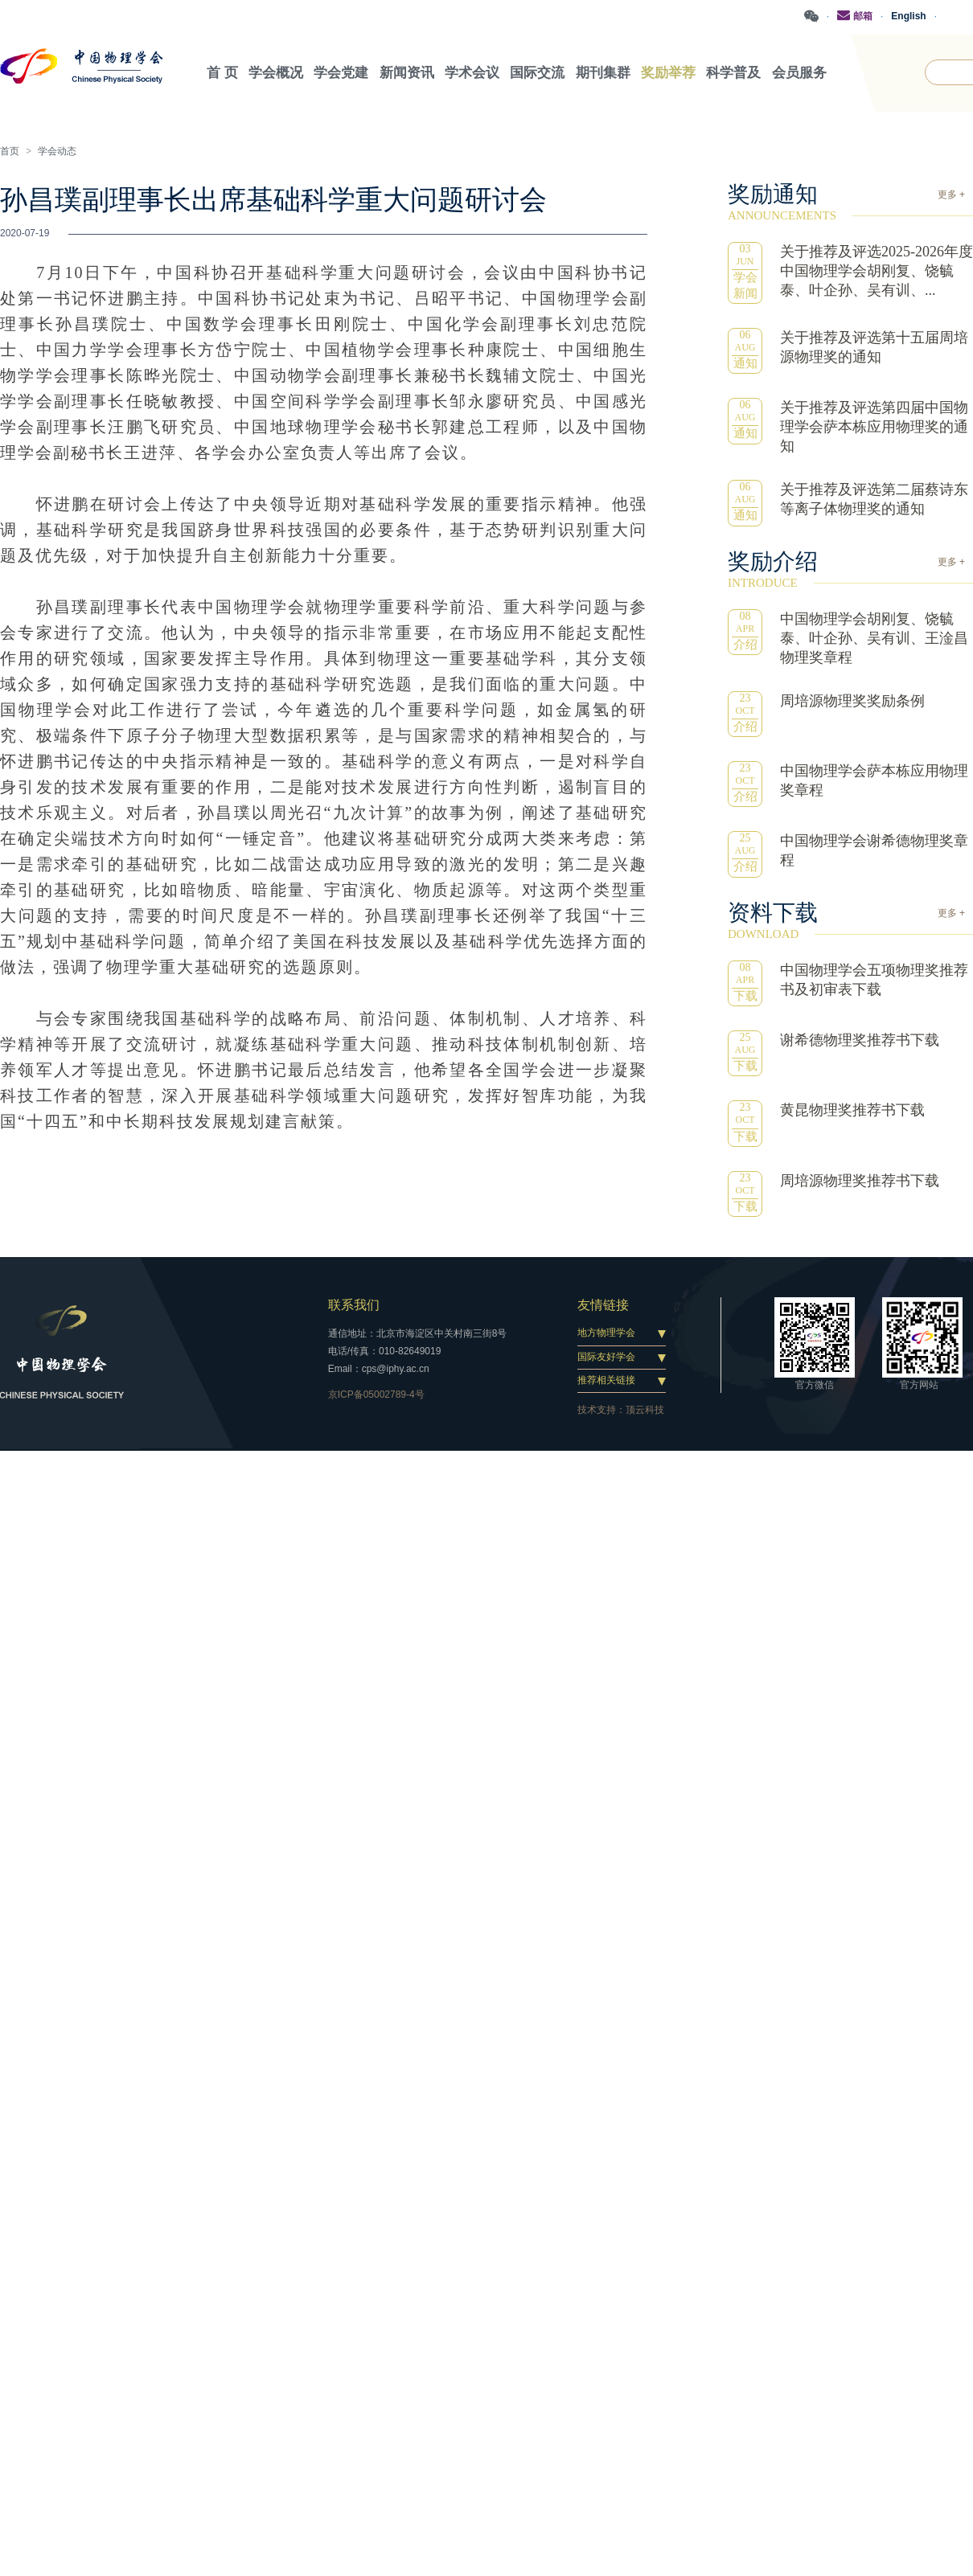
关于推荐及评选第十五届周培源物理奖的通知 (874, 346)
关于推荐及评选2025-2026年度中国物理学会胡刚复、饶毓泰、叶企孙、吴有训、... (876, 270)
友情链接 (603, 1304)
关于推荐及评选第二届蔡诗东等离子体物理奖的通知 (874, 498)
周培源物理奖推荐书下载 (859, 1180)
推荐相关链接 (606, 1379)
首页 (9, 150)
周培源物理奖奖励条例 (852, 699)
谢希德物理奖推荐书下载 (859, 1039)
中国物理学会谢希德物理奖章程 (874, 849)
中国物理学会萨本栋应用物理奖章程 (874, 779)
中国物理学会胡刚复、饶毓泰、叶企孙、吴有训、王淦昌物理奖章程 (874, 636)
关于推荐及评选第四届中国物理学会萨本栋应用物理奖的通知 (874, 426)
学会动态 (57, 150)
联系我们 (354, 1304)
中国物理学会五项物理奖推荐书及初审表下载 (874, 979)
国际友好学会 (606, 1355)
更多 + (951, 193)
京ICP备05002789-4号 (376, 1393)
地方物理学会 (606, 1331)
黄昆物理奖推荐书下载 (852, 1109)
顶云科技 (645, 1409)
